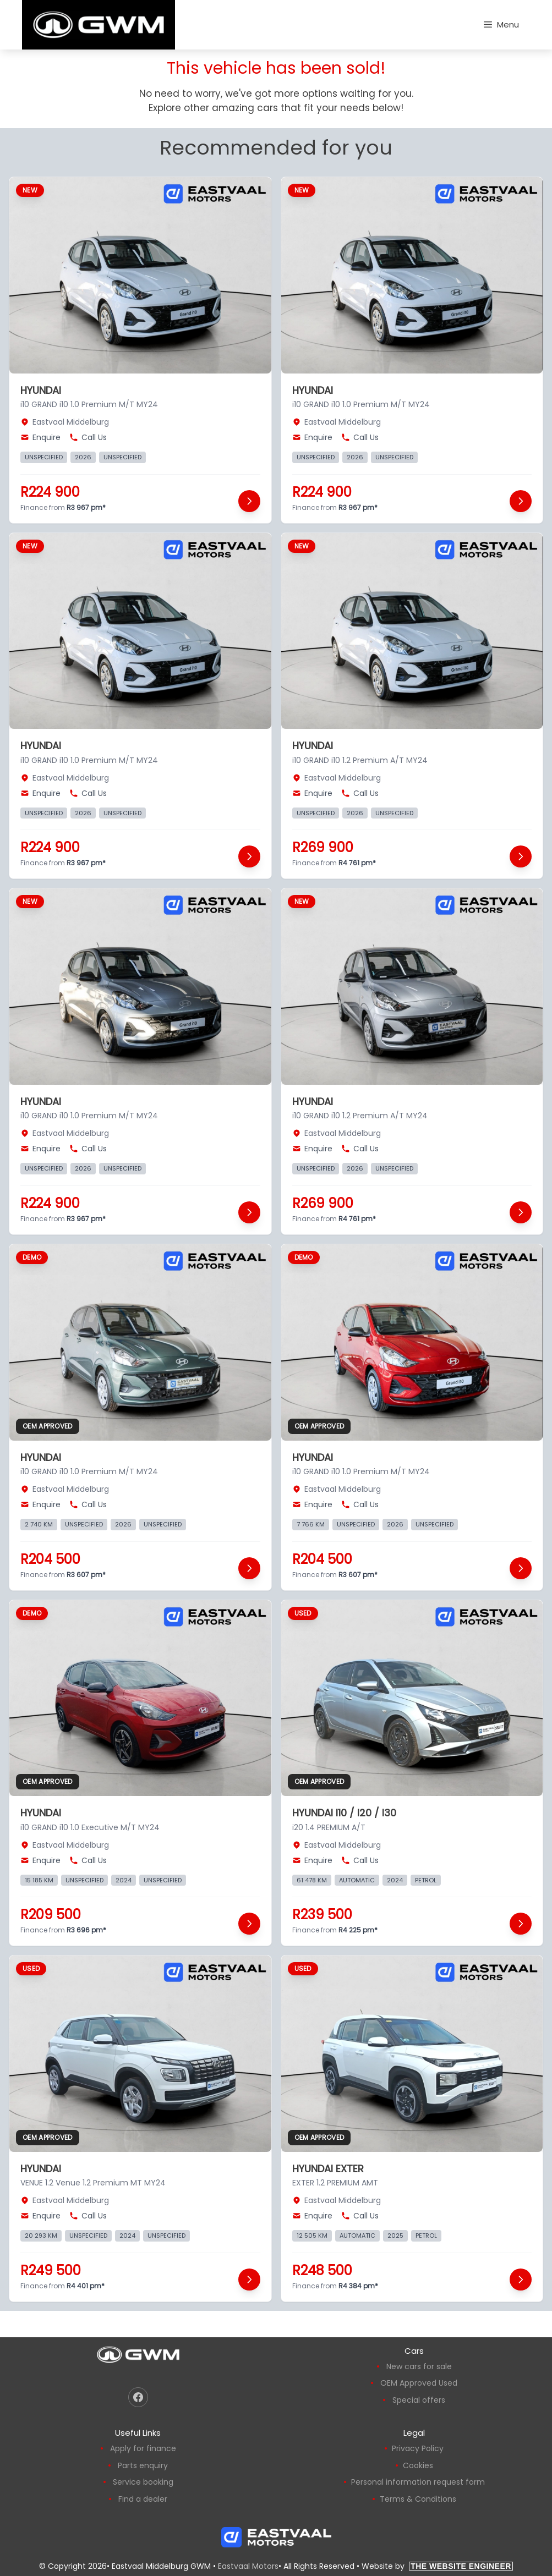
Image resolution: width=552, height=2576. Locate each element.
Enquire (40, 437)
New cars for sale (419, 2366)
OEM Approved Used (418, 2382)
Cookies (418, 2465)
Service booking (143, 2481)
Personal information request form (418, 2481)
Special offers (418, 2399)
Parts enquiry (143, 2465)
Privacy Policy (418, 2448)
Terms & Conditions (418, 2498)
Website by (437, 2566)
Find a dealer (142, 2498)
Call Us (88, 437)
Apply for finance (143, 2448)
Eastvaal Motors (248, 2566)
